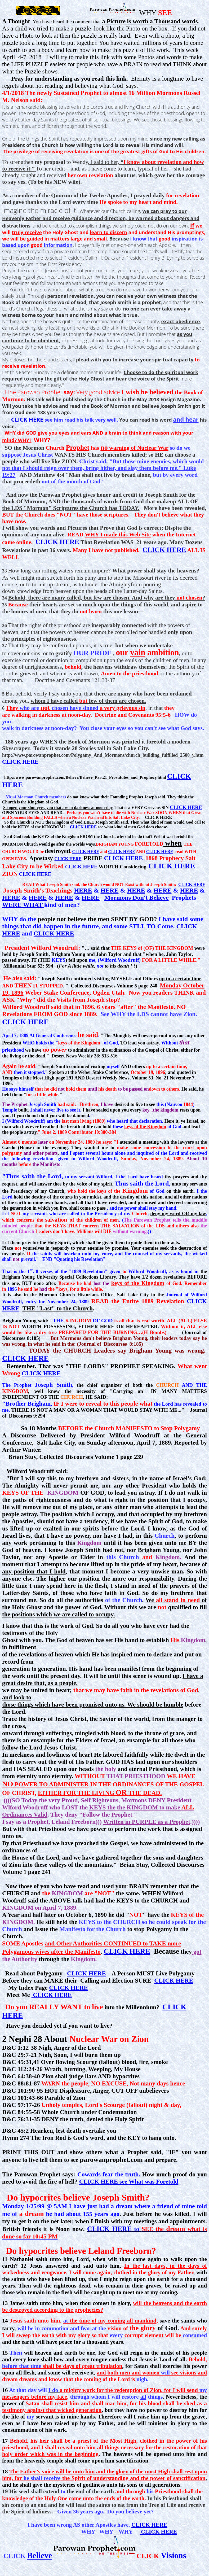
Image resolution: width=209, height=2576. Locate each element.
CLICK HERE (57, 542)
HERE (83, 890)
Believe (39, 2555)
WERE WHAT (23, 904)
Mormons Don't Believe (136, 897)
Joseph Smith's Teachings (37, 890)
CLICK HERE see (129, 2181)
